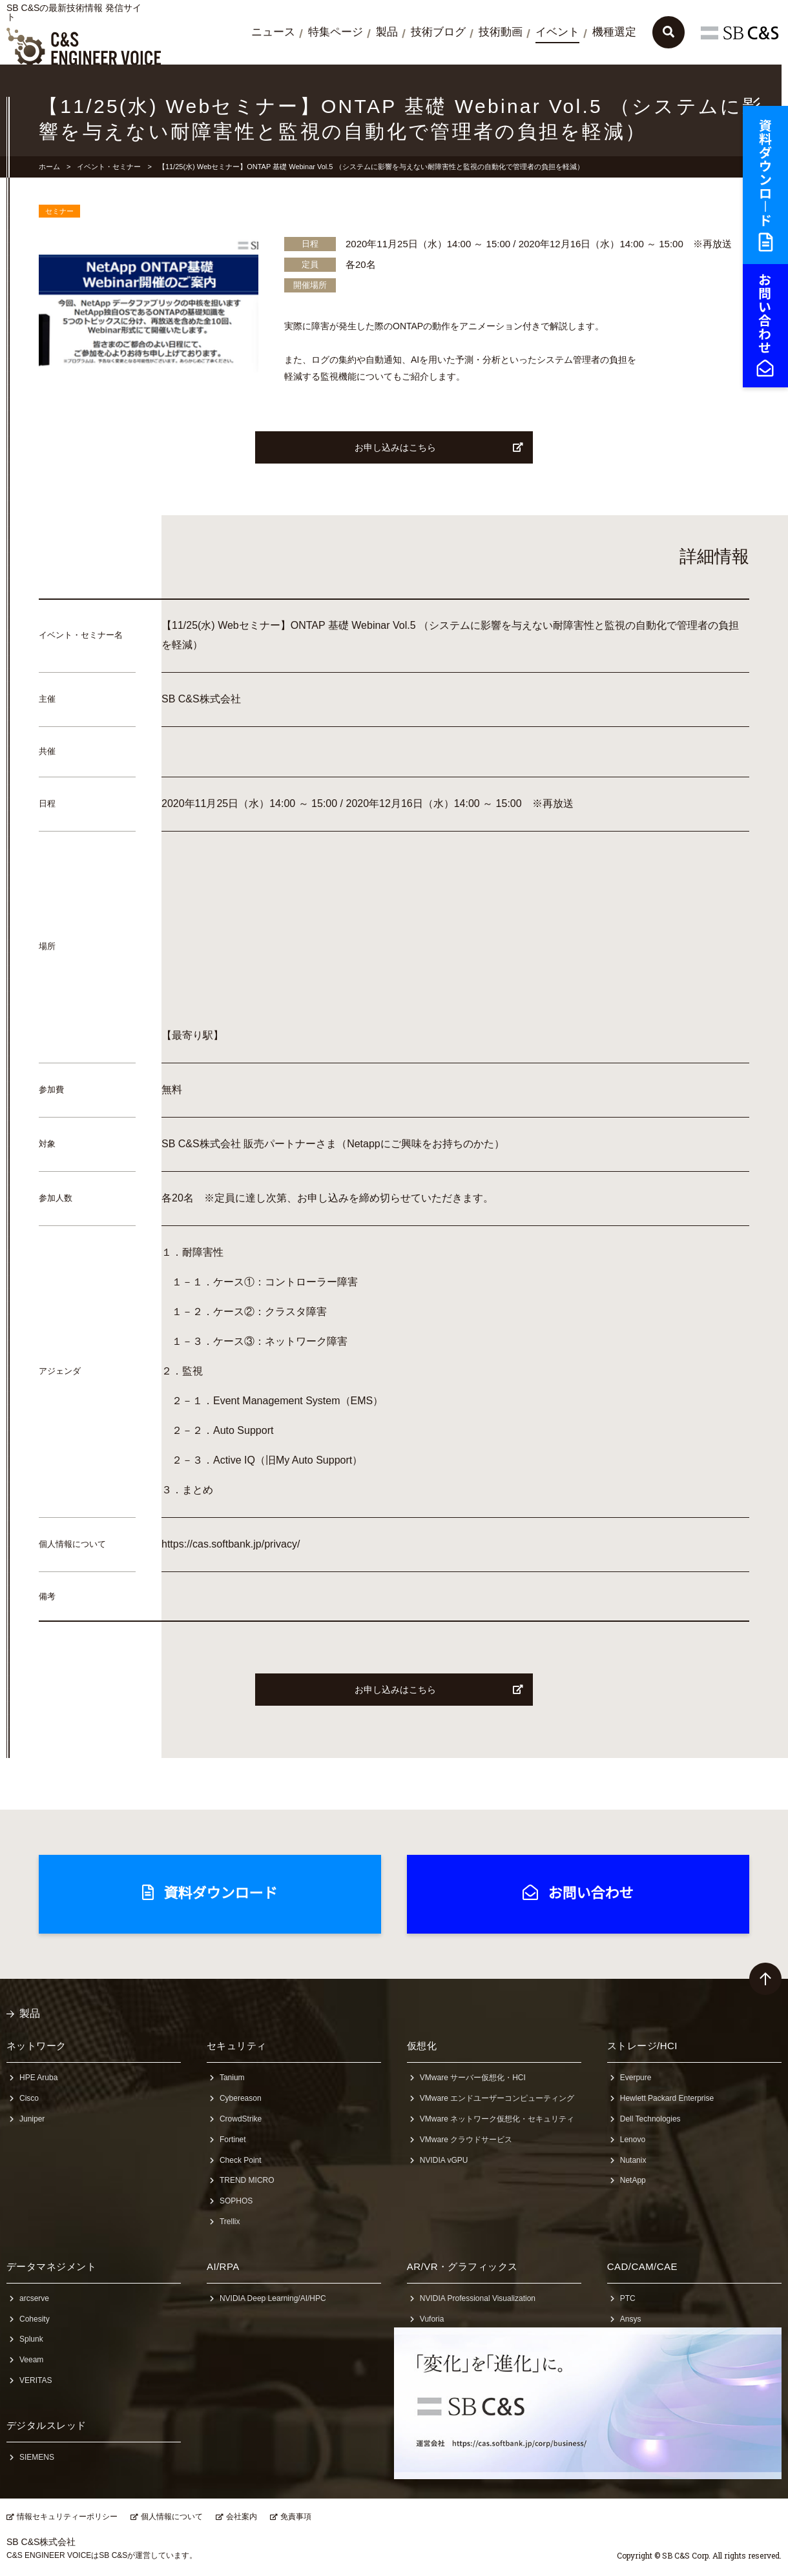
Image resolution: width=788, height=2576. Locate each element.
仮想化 (422, 2045)
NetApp (633, 2180)
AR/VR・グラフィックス (462, 2266)
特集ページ (335, 32)
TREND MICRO (247, 2180)
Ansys (630, 2319)
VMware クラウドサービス (466, 2139)
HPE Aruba (38, 2077)
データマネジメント (51, 2266)
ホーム (49, 166)
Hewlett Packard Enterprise (667, 2098)
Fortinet (233, 2139)
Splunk (31, 2339)
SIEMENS (36, 2457)
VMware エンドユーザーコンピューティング (497, 2098)
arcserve (34, 2298)
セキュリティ (237, 2045)
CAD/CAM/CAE (642, 2266)
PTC (628, 2298)
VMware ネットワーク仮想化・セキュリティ (497, 2118)
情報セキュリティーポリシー (67, 2516)
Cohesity (34, 2319)
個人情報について (172, 2516)
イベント (557, 32)
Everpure (636, 2077)
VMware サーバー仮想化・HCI (473, 2077)
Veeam (31, 2359)
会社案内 (241, 2516)
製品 (387, 32)
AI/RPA (223, 2266)
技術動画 (501, 32)
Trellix (230, 2221)
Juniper (32, 2118)
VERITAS (35, 2380)
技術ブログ (438, 32)
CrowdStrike (241, 2118)
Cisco (29, 2098)
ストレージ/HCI (642, 2045)
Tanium (232, 2077)
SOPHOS (236, 2200)
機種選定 (614, 32)
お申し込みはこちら (439, 447)
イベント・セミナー (109, 166)
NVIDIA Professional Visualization (477, 2298)
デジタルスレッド (46, 2425)
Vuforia (432, 2319)
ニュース (273, 32)
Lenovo (632, 2139)
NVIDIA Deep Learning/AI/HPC (273, 2298)
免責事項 (295, 2516)
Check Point (241, 2160)
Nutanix (633, 2160)
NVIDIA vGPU (444, 2160)
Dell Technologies (650, 2118)
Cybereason (241, 2098)
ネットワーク (36, 2045)
